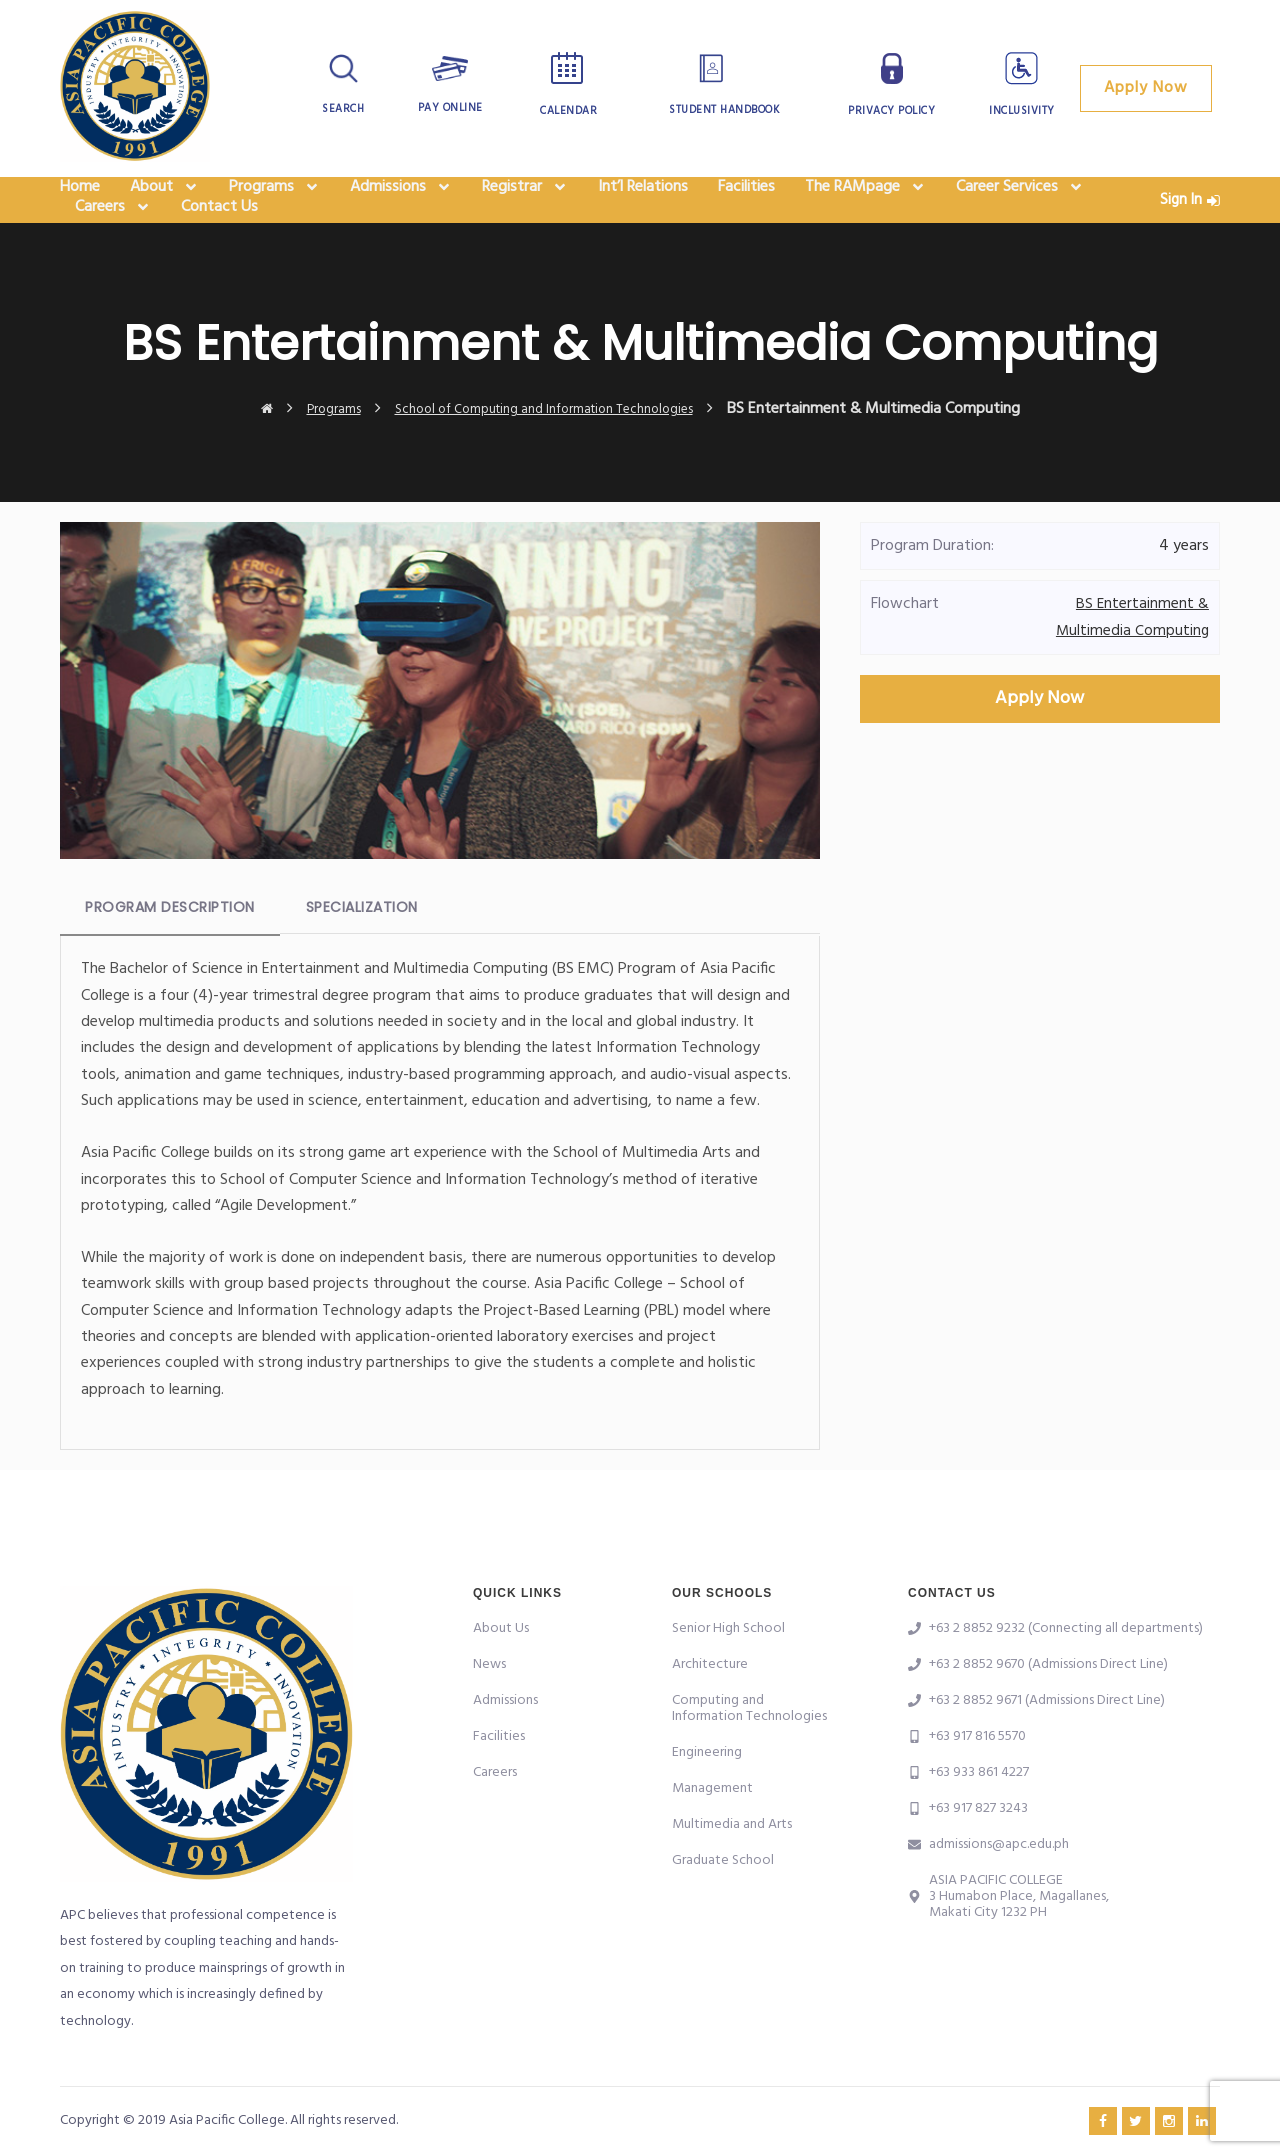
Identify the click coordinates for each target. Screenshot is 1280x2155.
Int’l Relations (643, 200)
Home (80, 200)
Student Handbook (724, 110)
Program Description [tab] (170, 953)
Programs (274, 200)
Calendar (568, 111)
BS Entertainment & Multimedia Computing (1131, 663)
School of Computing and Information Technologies (550, 454)
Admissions (401, 200)
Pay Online (450, 108)
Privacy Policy (892, 111)
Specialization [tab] (362, 953)
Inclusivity (1022, 111)
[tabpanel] (440, 1239)
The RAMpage (865, 200)
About (164, 200)
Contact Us (219, 246)
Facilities (746, 200)
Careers (113, 246)
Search (343, 109)
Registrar (525, 200)
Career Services (1020, 200)
